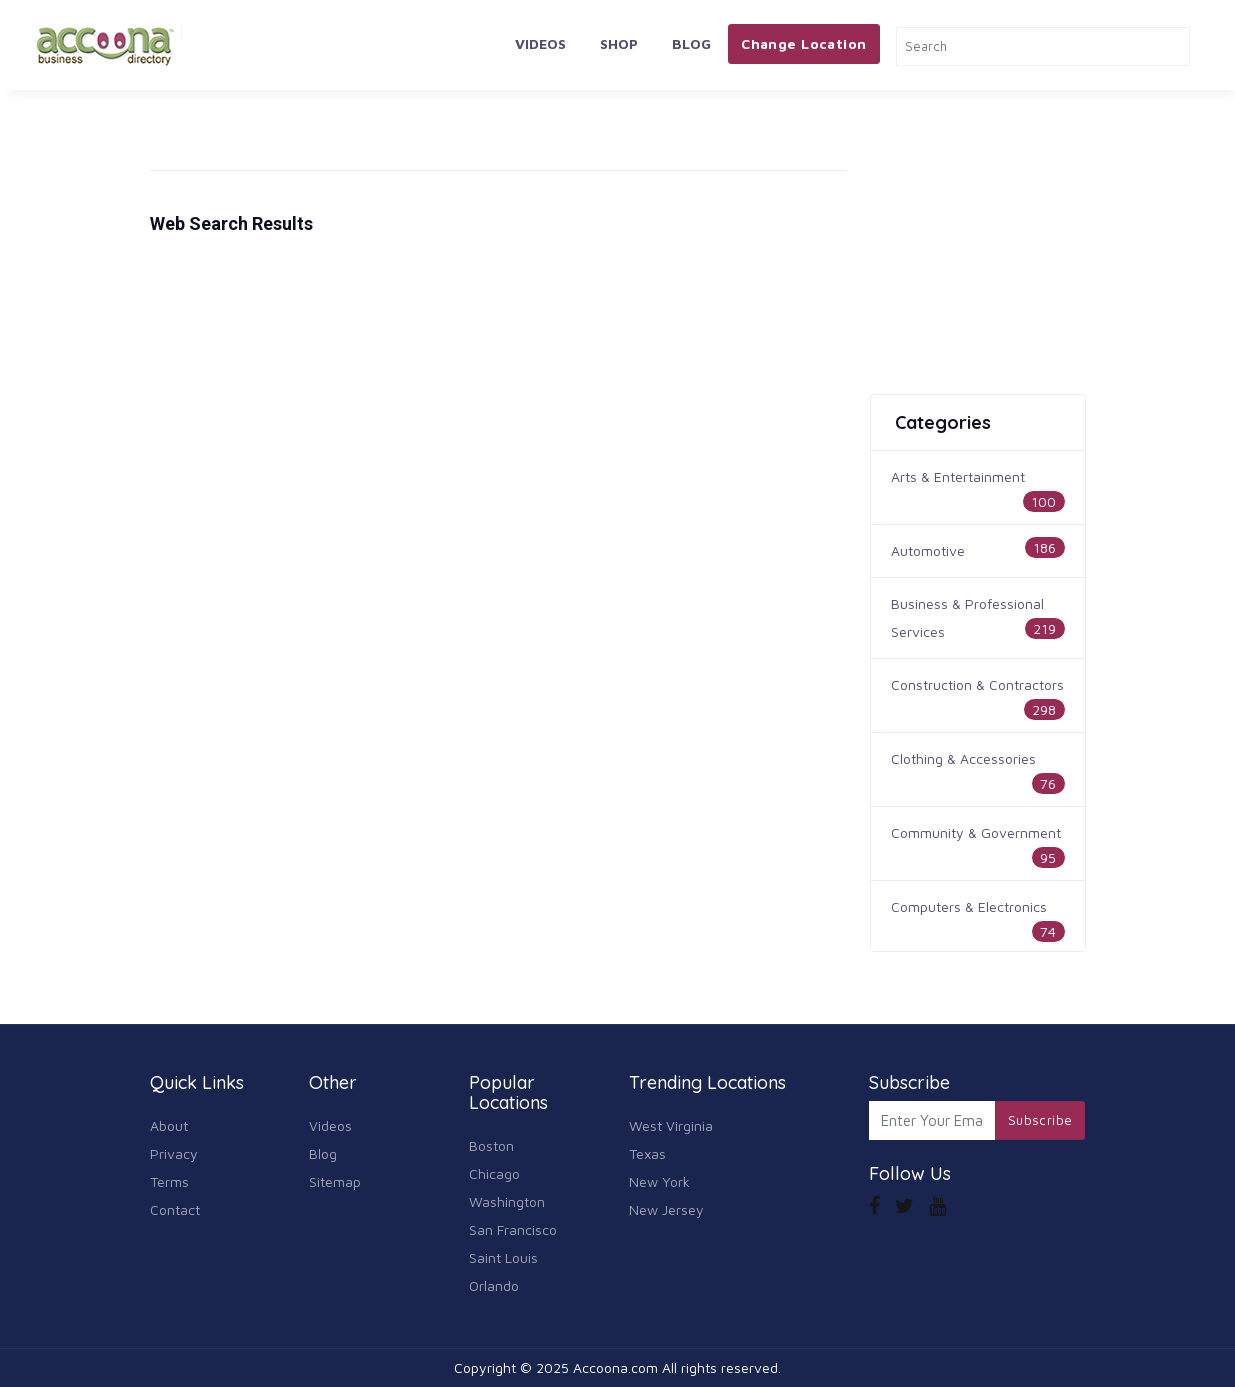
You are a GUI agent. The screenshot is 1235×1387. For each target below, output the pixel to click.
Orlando (494, 1285)
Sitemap (335, 1181)
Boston (491, 1145)
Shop (619, 43)
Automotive (928, 550)
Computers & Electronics (969, 906)
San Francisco (513, 1229)
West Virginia (671, 1125)
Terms (169, 1181)
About (169, 1125)
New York (659, 1181)
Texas (647, 1153)
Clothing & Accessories (963, 758)
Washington (507, 1201)
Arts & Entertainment (958, 476)
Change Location (803, 43)
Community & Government (976, 832)
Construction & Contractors (977, 684)
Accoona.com (615, 1367)
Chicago (494, 1173)
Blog (691, 43)
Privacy (174, 1153)
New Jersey (666, 1209)
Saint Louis (503, 1257)
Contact (175, 1209)
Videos (540, 43)
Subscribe (1040, 1120)
